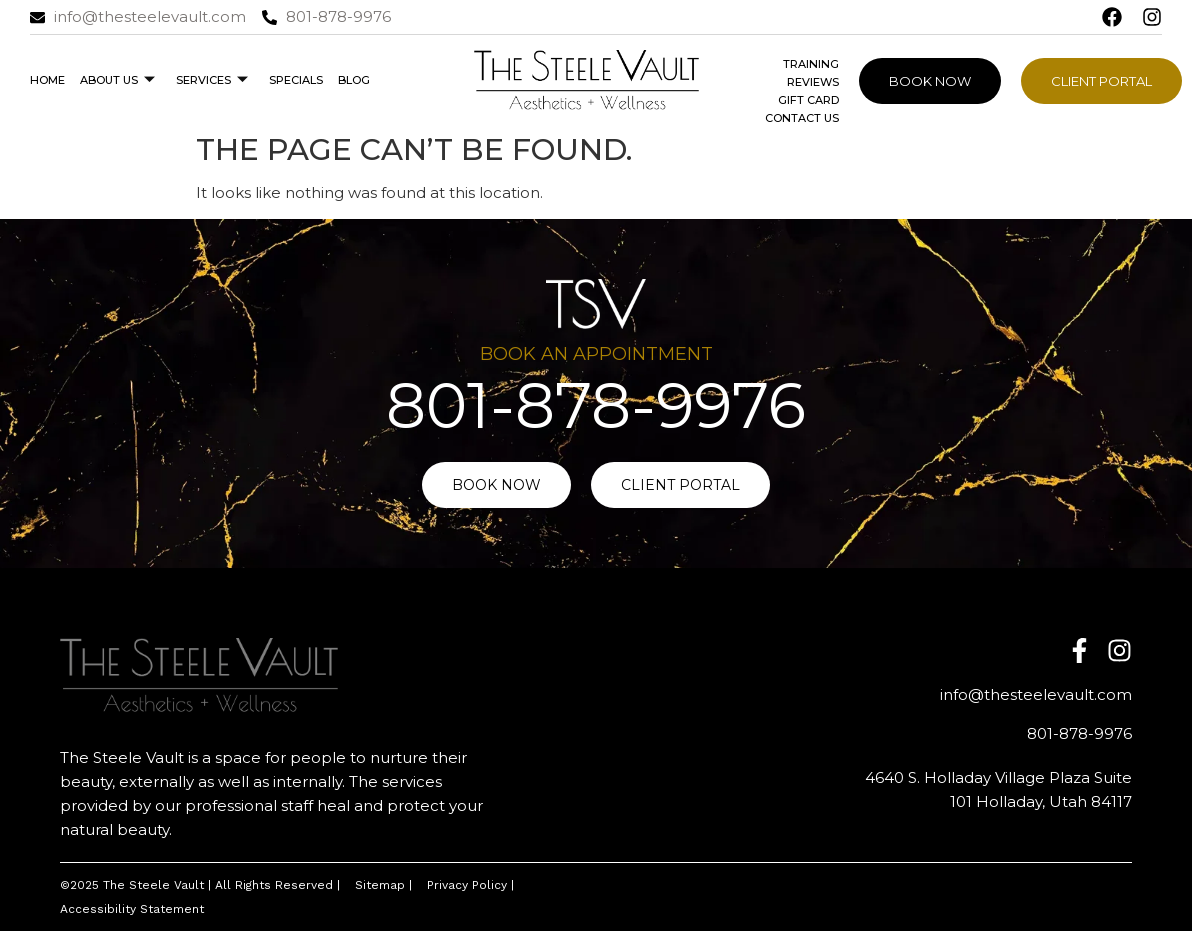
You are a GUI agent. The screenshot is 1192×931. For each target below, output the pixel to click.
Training (811, 64)
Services (212, 80)
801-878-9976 (596, 405)
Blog (354, 80)
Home (47, 80)
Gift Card (808, 100)
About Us (117, 80)
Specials (296, 80)
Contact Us (802, 118)
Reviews (813, 82)
